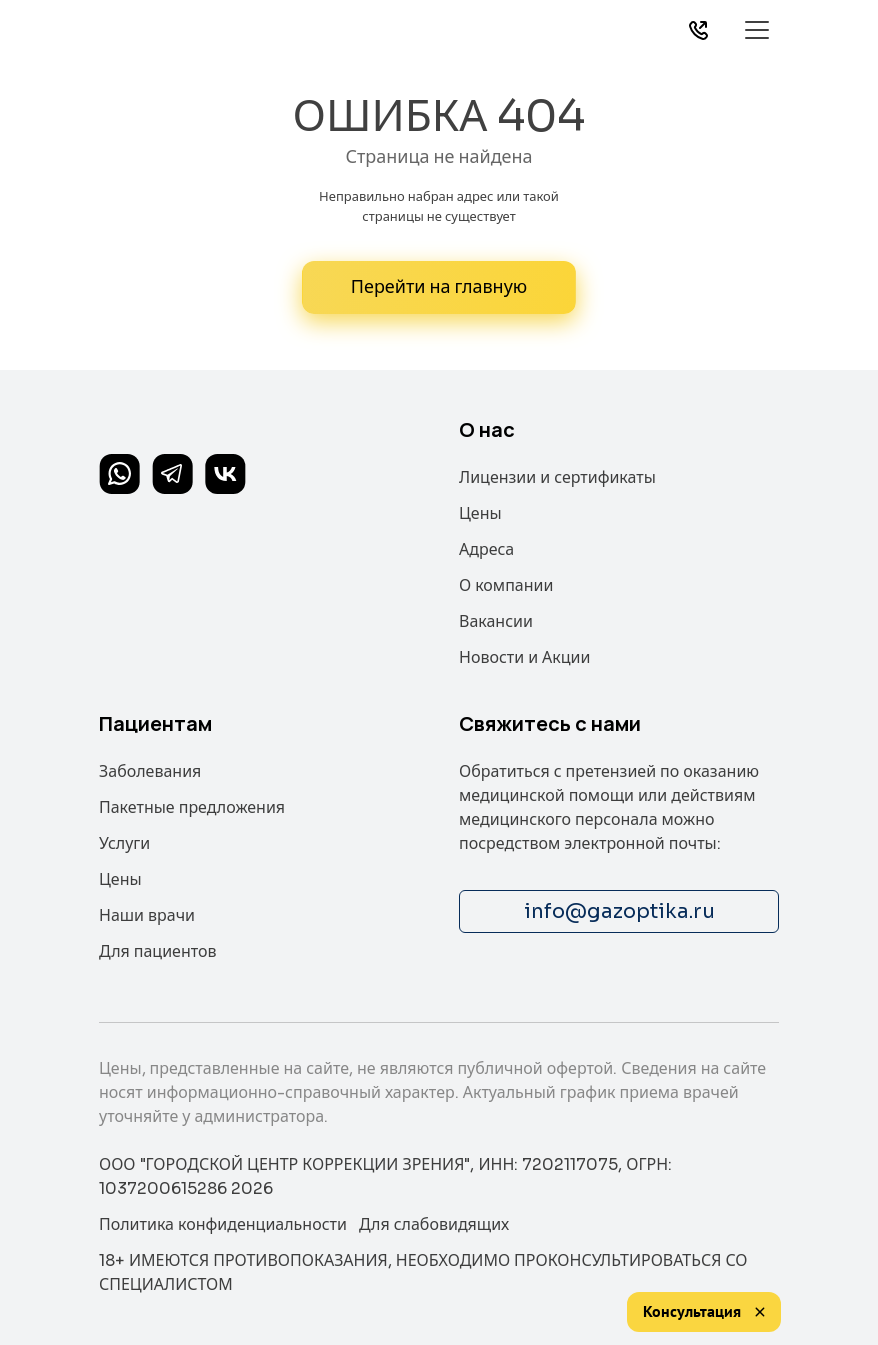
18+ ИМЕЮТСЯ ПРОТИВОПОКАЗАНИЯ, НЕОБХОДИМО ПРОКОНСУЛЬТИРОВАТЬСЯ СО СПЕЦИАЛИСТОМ (423, 1272)
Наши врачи (147, 915)
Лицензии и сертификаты (557, 477)
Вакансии (496, 621)
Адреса (486, 549)
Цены (480, 513)
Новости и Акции (525, 657)
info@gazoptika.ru (619, 911)
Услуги (124, 843)
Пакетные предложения (192, 807)
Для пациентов (158, 951)
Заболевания (150, 771)
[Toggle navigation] (756, 29)
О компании (506, 585)
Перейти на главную (439, 287)
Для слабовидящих (434, 1224)
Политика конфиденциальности (223, 1224)
